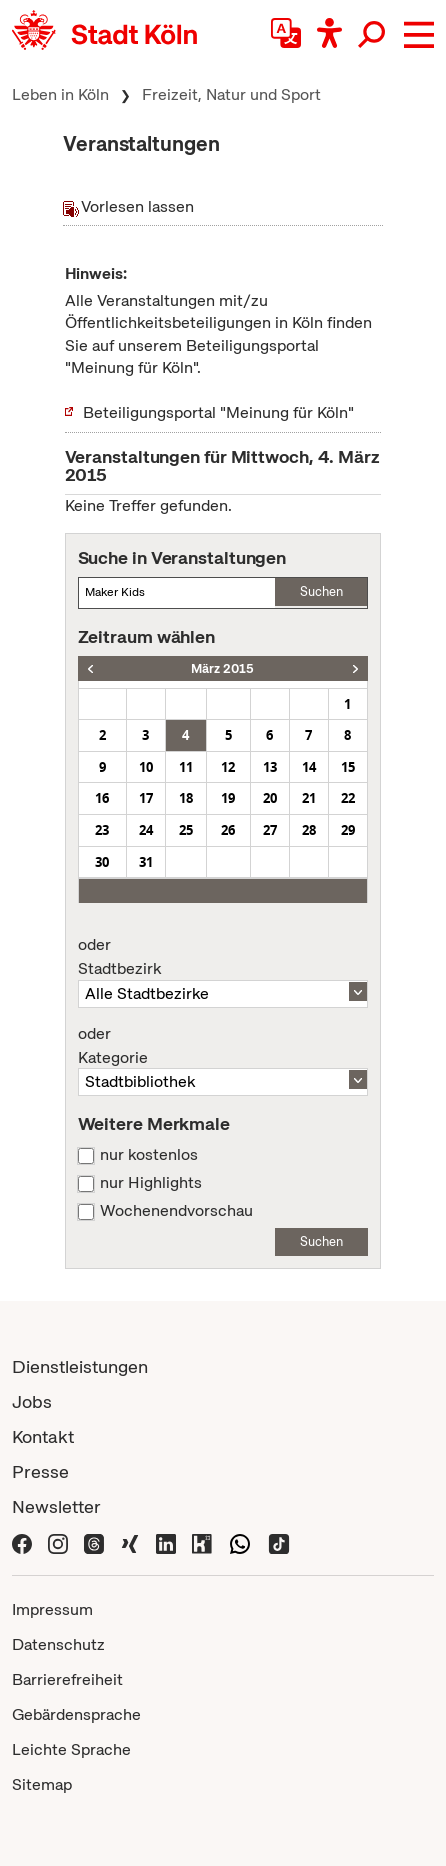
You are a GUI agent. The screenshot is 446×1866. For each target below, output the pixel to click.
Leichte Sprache (71, 1749)
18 (186, 798)
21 (309, 798)
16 (102, 798)
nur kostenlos (149, 1155)
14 (309, 767)
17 (146, 798)
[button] (419, 35)
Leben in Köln (60, 94)
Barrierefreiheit (67, 1679)
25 (186, 830)
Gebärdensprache (76, 1714)
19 (228, 798)
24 (146, 830)
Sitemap (42, 1784)
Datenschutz (58, 1644)
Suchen (321, 591)
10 (146, 767)
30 (102, 862)
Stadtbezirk (223, 957)
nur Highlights (151, 1183)
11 (186, 767)
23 (102, 830)
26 (228, 830)
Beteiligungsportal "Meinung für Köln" (218, 412)
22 (348, 798)
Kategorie (223, 1046)
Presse (40, 1471)
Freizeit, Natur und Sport (231, 94)
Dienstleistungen (80, 1366)
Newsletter (56, 1506)
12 (228, 767)
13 (270, 767)
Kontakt (43, 1436)
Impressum (52, 1609)
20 (270, 798)
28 (309, 830)
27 (270, 830)
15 (348, 767)
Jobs (32, 1401)
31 (146, 862)
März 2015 (222, 668)
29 (348, 830)
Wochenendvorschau (176, 1211)
